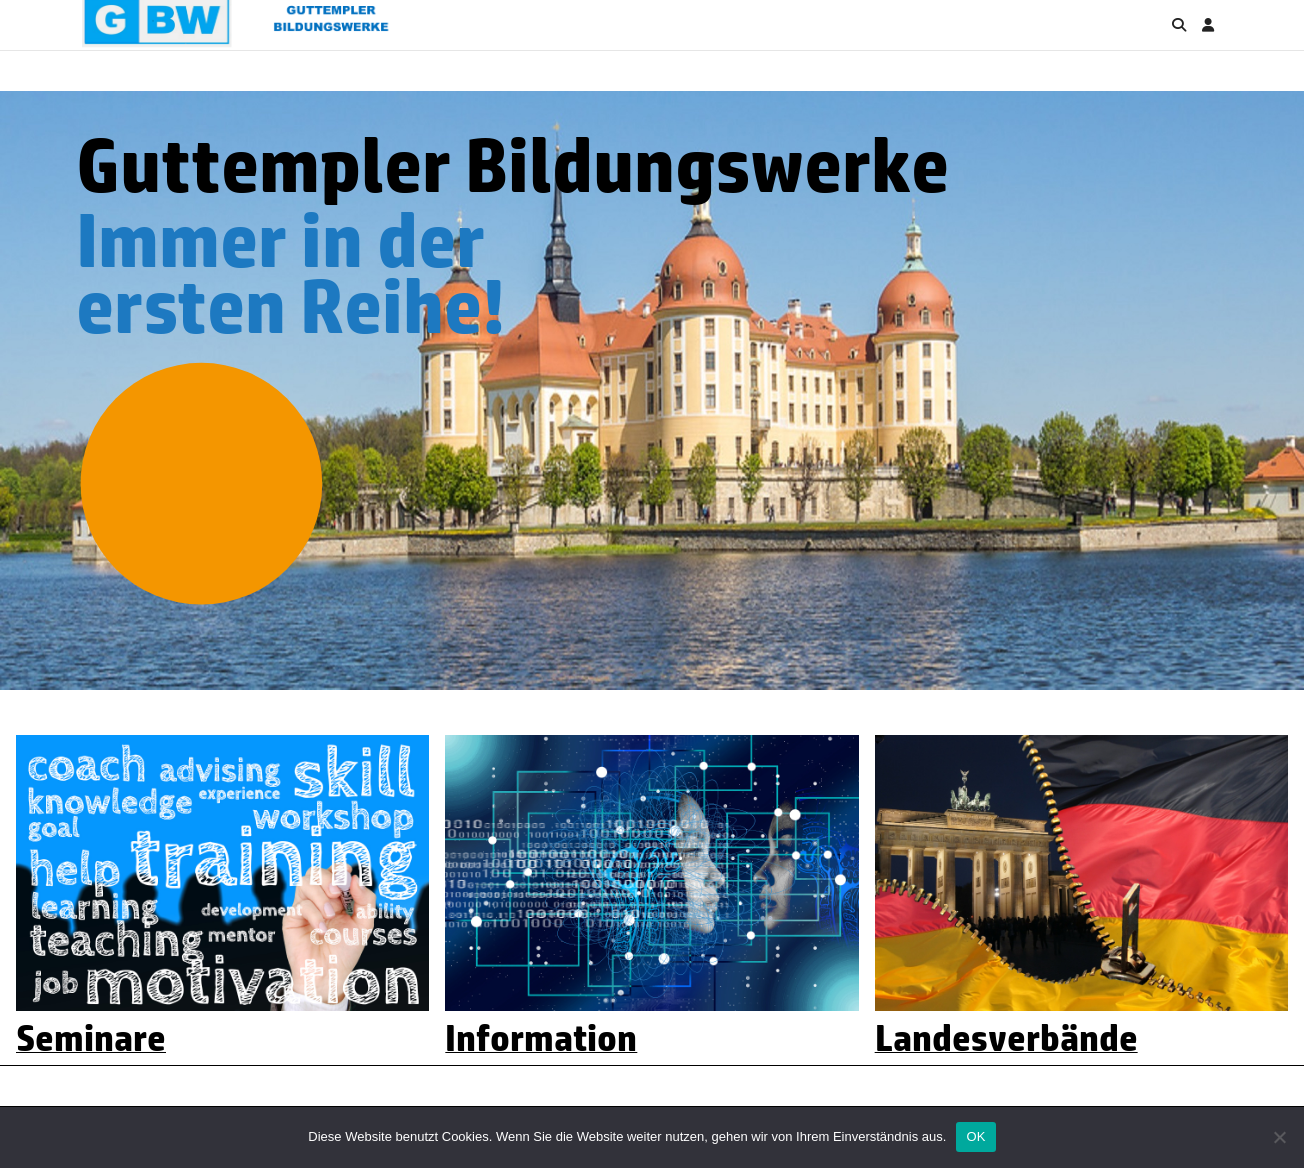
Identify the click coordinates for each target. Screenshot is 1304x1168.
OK (975, 1136)
